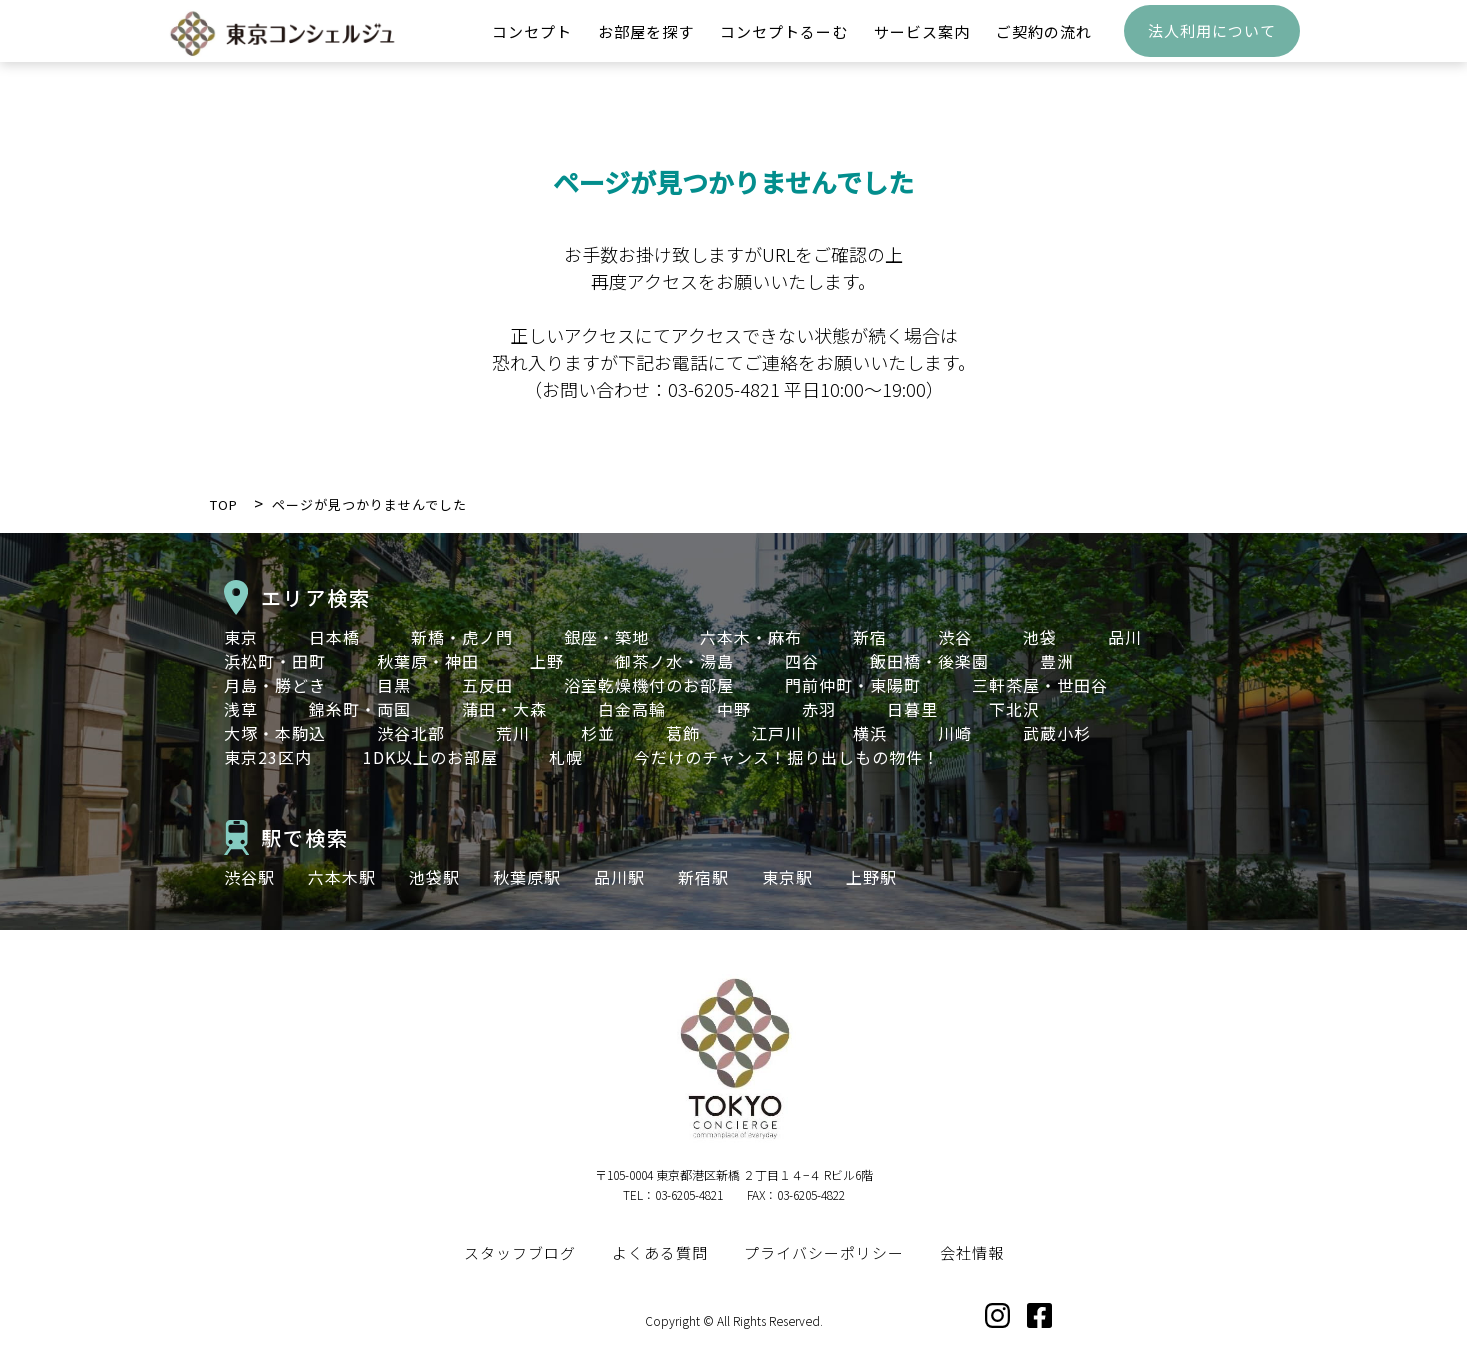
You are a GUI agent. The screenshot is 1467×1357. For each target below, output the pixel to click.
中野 (734, 709)
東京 (241, 637)
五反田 (487, 685)
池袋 (1040, 637)
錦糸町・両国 (360, 709)
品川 (1125, 637)
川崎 (955, 733)
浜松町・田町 (275, 661)
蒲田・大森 (504, 709)
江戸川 (776, 733)
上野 (547, 661)
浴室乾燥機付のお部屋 (649, 685)
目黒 (394, 685)
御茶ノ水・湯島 (674, 661)
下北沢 (1014, 709)
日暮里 (912, 709)
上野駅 (871, 877)
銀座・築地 (606, 637)
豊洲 (1057, 661)
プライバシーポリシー (824, 1252)
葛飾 (683, 733)
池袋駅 (434, 877)
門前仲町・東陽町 (853, 685)
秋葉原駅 (527, 877)
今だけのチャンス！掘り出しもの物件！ (787, 757)
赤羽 (819, 709)
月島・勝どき (275, 685)
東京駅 (787, 877)
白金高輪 (632, 709)
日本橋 (334, 637)
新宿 (870, 637)
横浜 (870, 733)
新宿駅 (703, 877)
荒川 (513, 733)
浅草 (241, 709)
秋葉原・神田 (428, 661)
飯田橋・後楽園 (929, 661)
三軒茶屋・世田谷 (1040, 685)
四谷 (802, 661)
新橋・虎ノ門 (462, 637)
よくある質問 (660, 1252)
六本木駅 (342, 877)
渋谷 (955, 637)
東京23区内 (268, 757)
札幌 (566, 757)
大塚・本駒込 (275, 733)
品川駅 (619, 877)
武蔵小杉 (1057, 733)
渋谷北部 (411, 733)
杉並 (598, 733)
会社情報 (972, 1252)
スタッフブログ (520, 1252)
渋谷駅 (249, 877)
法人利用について (1212, 45)
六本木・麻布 (751, 637)
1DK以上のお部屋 (430, 757)
